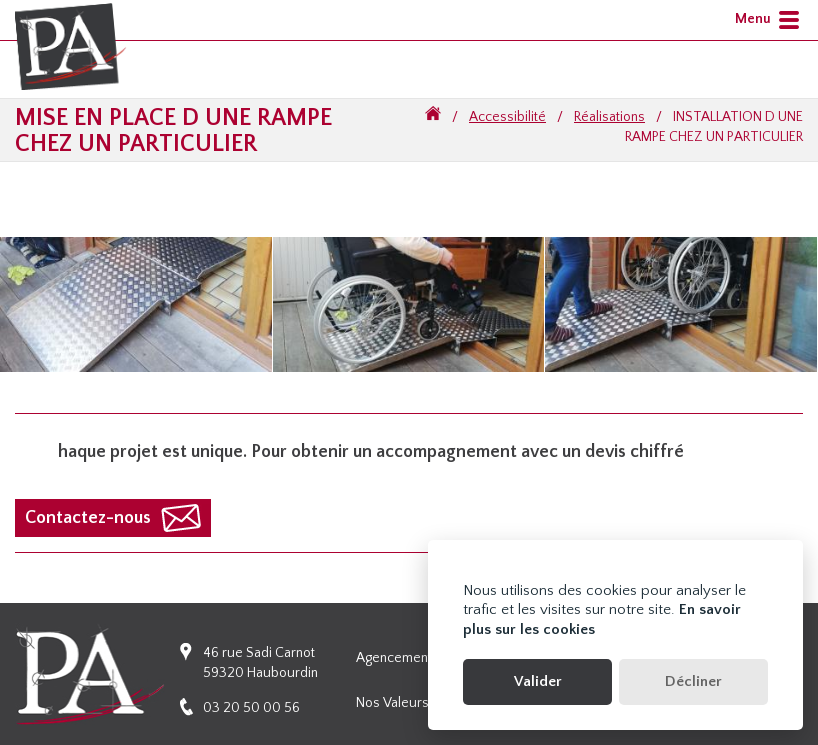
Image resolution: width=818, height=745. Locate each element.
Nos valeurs (392, 703)
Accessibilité (507, 117)
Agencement (394, 658)
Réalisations (609, 117)
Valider (538, 681)
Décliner (693, 681)
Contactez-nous (88, 518)
